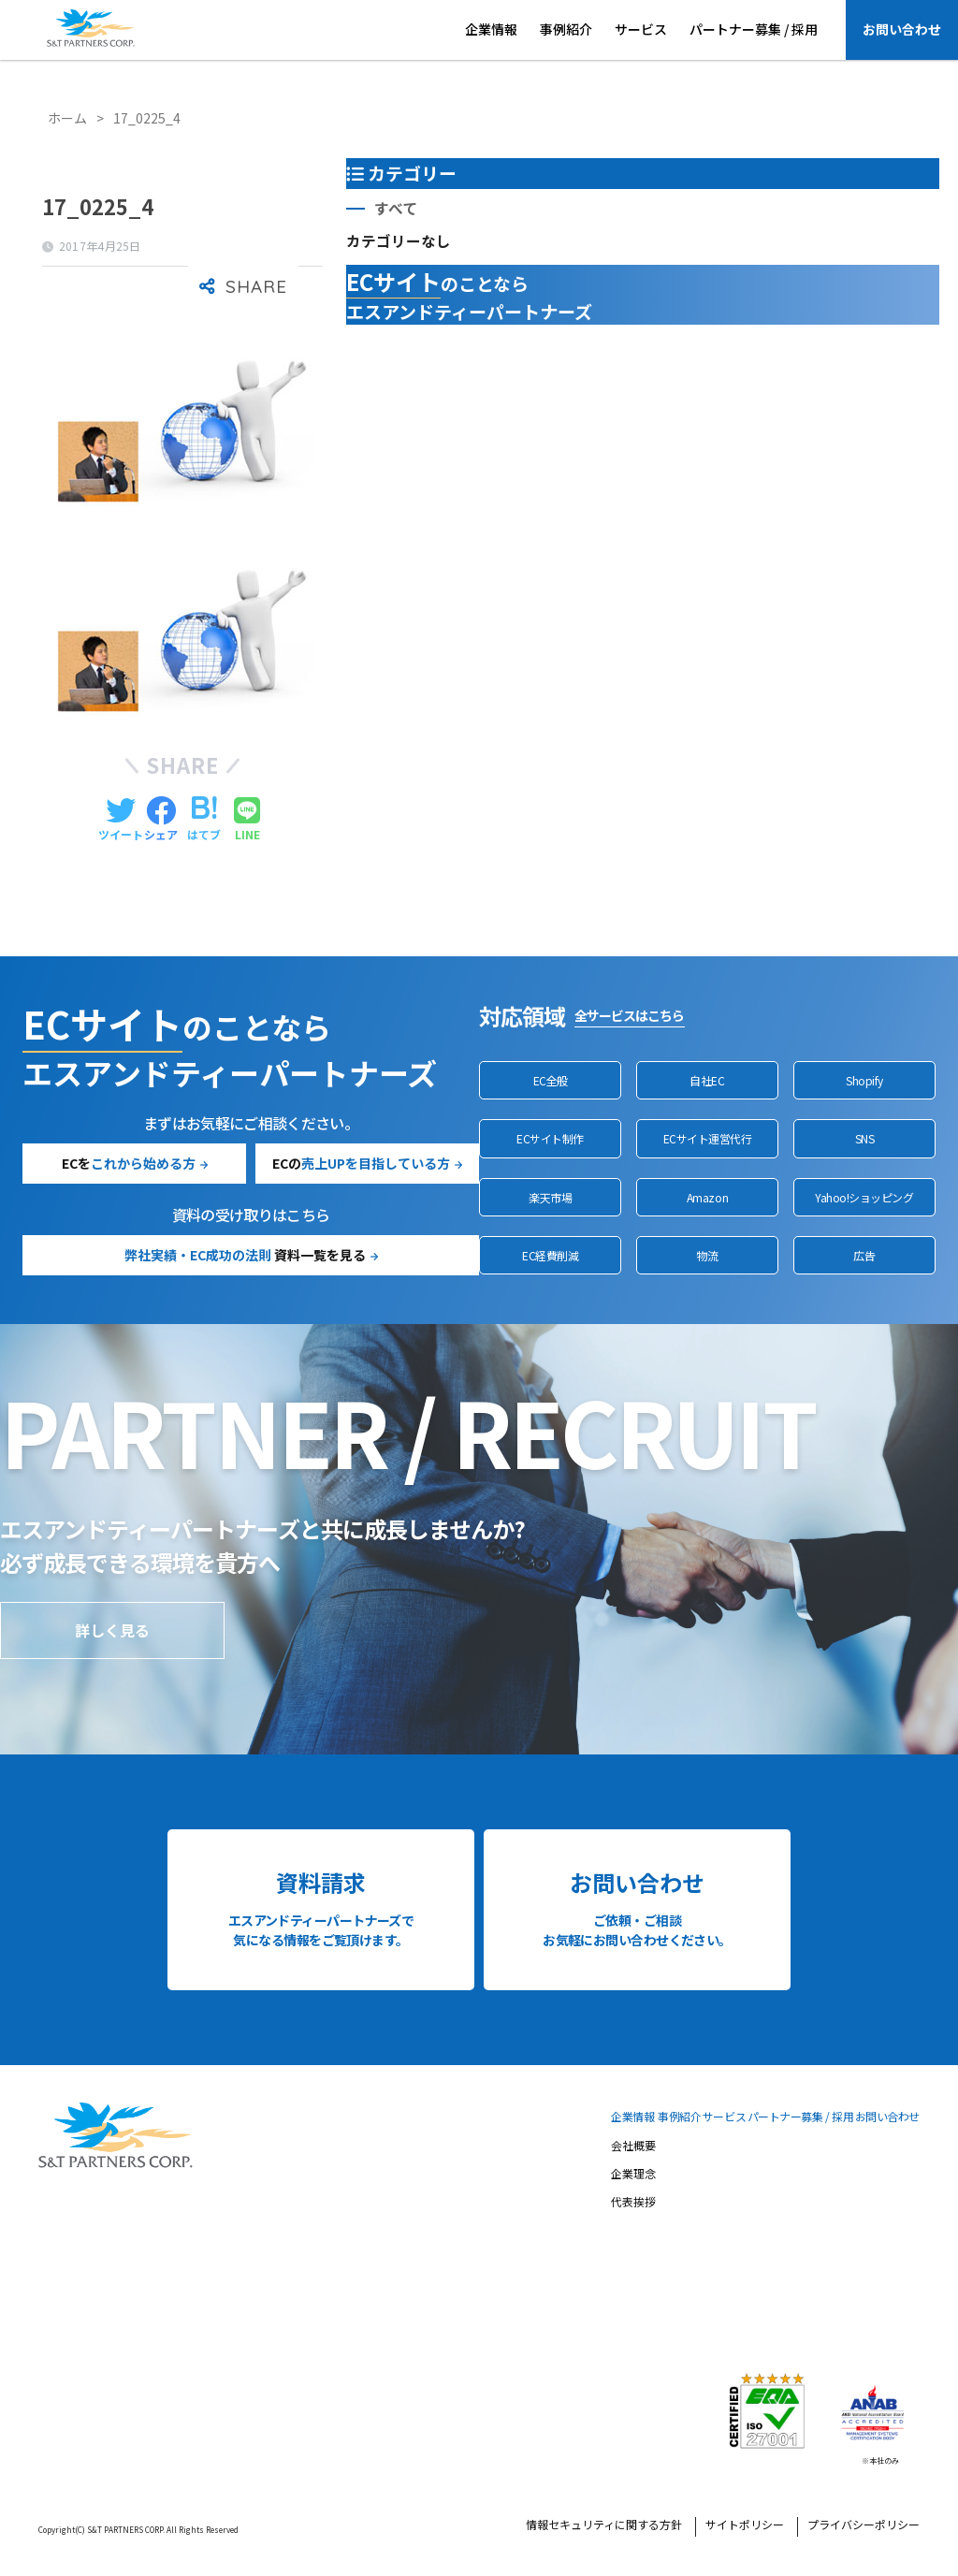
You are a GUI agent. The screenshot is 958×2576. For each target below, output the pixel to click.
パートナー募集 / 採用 (753, 29)
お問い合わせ (902, 29)
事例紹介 (566, 29)
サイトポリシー (744, 2525)
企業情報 (491, 29)
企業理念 (633, 2174)
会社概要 (633, 2146)
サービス (641, 29)
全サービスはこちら (629, 1015)
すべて (395, 208)
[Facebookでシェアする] (161, 819)
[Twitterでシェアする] (120, 819)
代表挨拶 (633, 2202)
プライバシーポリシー (863, 2525)
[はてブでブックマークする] (204, 819)
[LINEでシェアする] (247, 819)
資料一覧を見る (245, 1254)
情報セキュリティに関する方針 (604, 2525)
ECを (129, 1163)
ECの (361, 1163)
